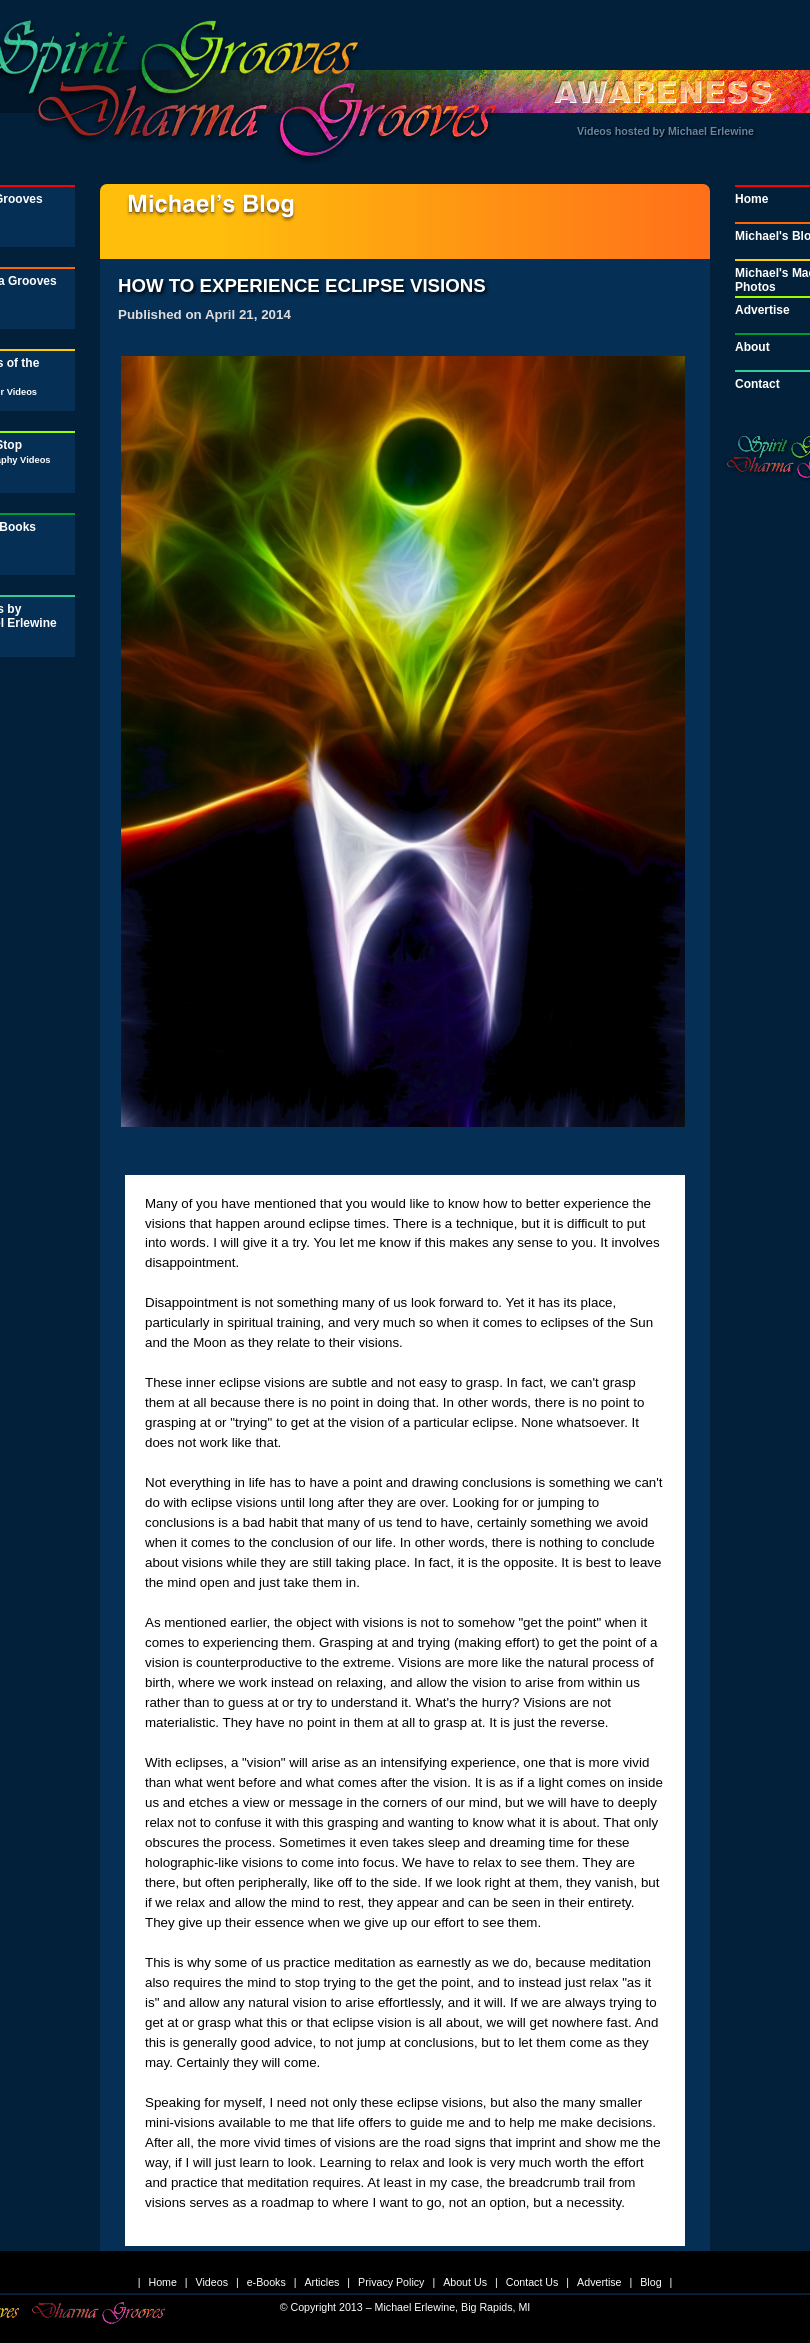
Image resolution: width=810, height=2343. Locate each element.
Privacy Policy (391, 2282)
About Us (465, 2282)
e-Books (266, 2282)
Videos (212, 2282)
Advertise (599, 2282)
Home (162, 2282)
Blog (650, 2282)
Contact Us (532, 2282)
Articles (321, 2282)
